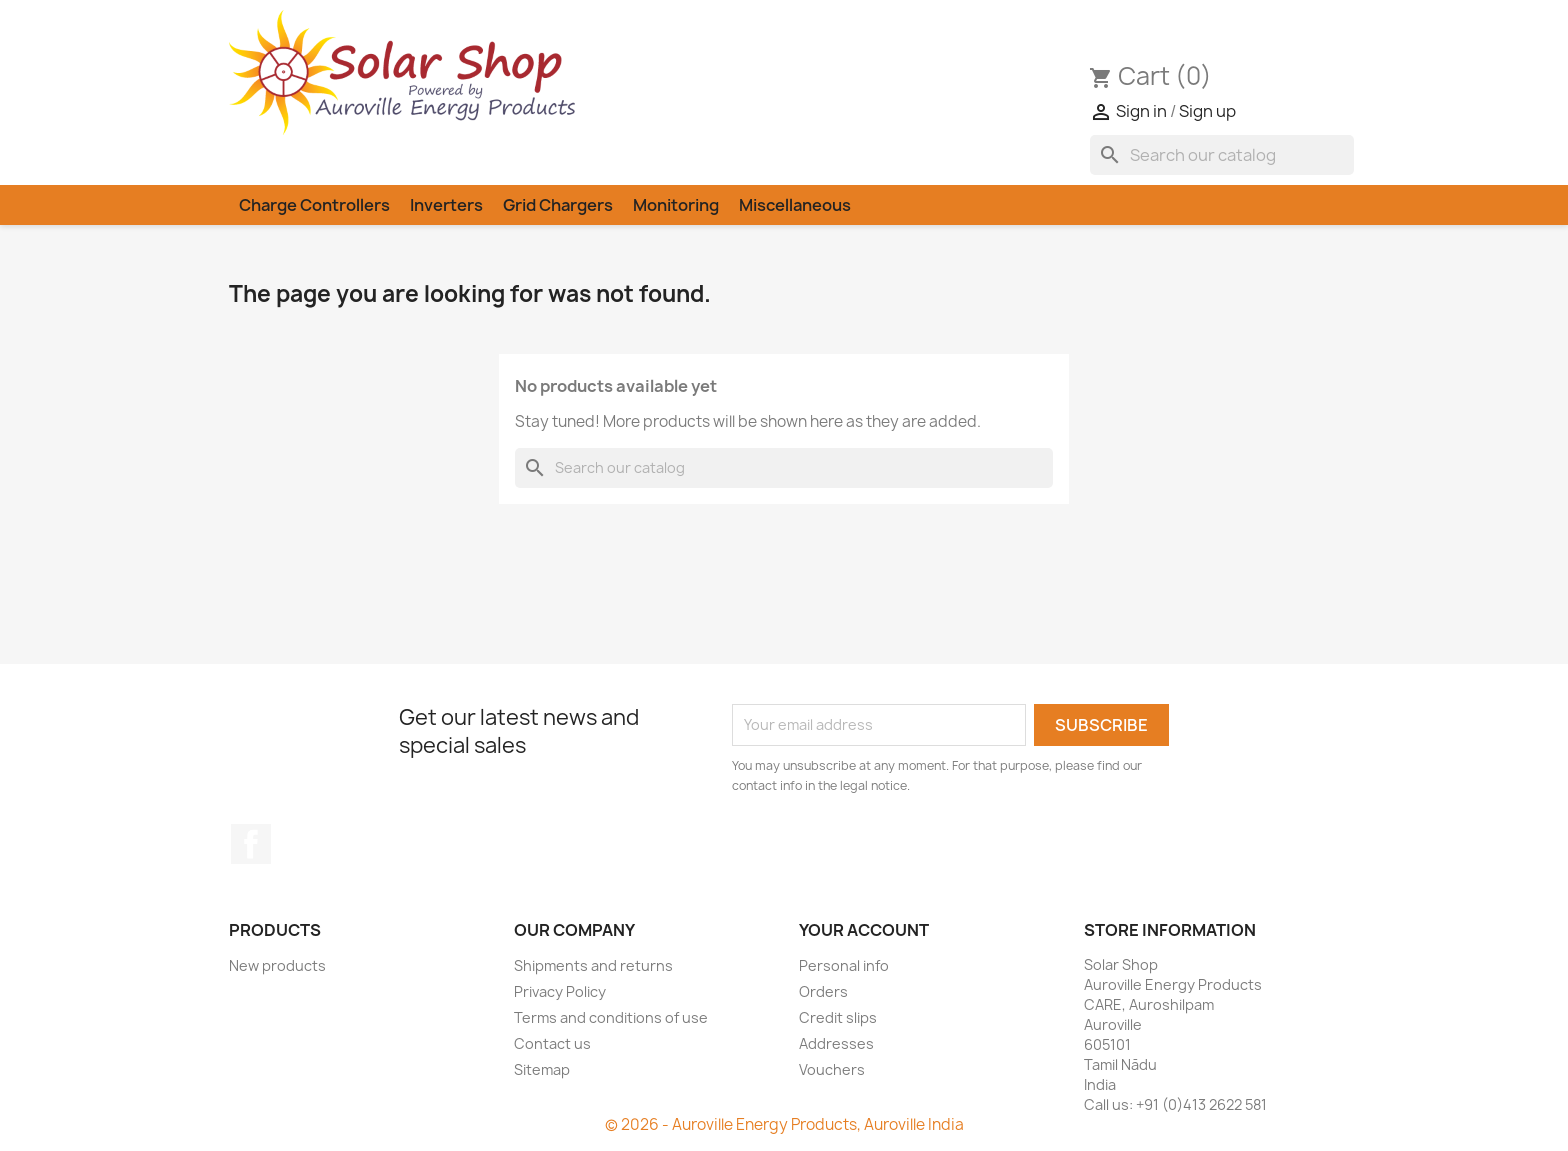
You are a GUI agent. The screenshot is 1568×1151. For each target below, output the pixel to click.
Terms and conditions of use (611, 1017)
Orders (823, 991)
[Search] (1222, 155)
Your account (864, 930)
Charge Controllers (314, 205)
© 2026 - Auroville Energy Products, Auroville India (784, 1124)
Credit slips (838, 1017)
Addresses (836, 1043)
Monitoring (676, 205)
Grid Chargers (558, 205)
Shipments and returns (593, 965)
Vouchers (832, 1069)
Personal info (844, 965)
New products (277, 965)
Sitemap (542, 1069)
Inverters (446, 205)
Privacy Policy (560, 991)
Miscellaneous (795, 205)
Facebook (251, 844)
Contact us (552, 1043)
